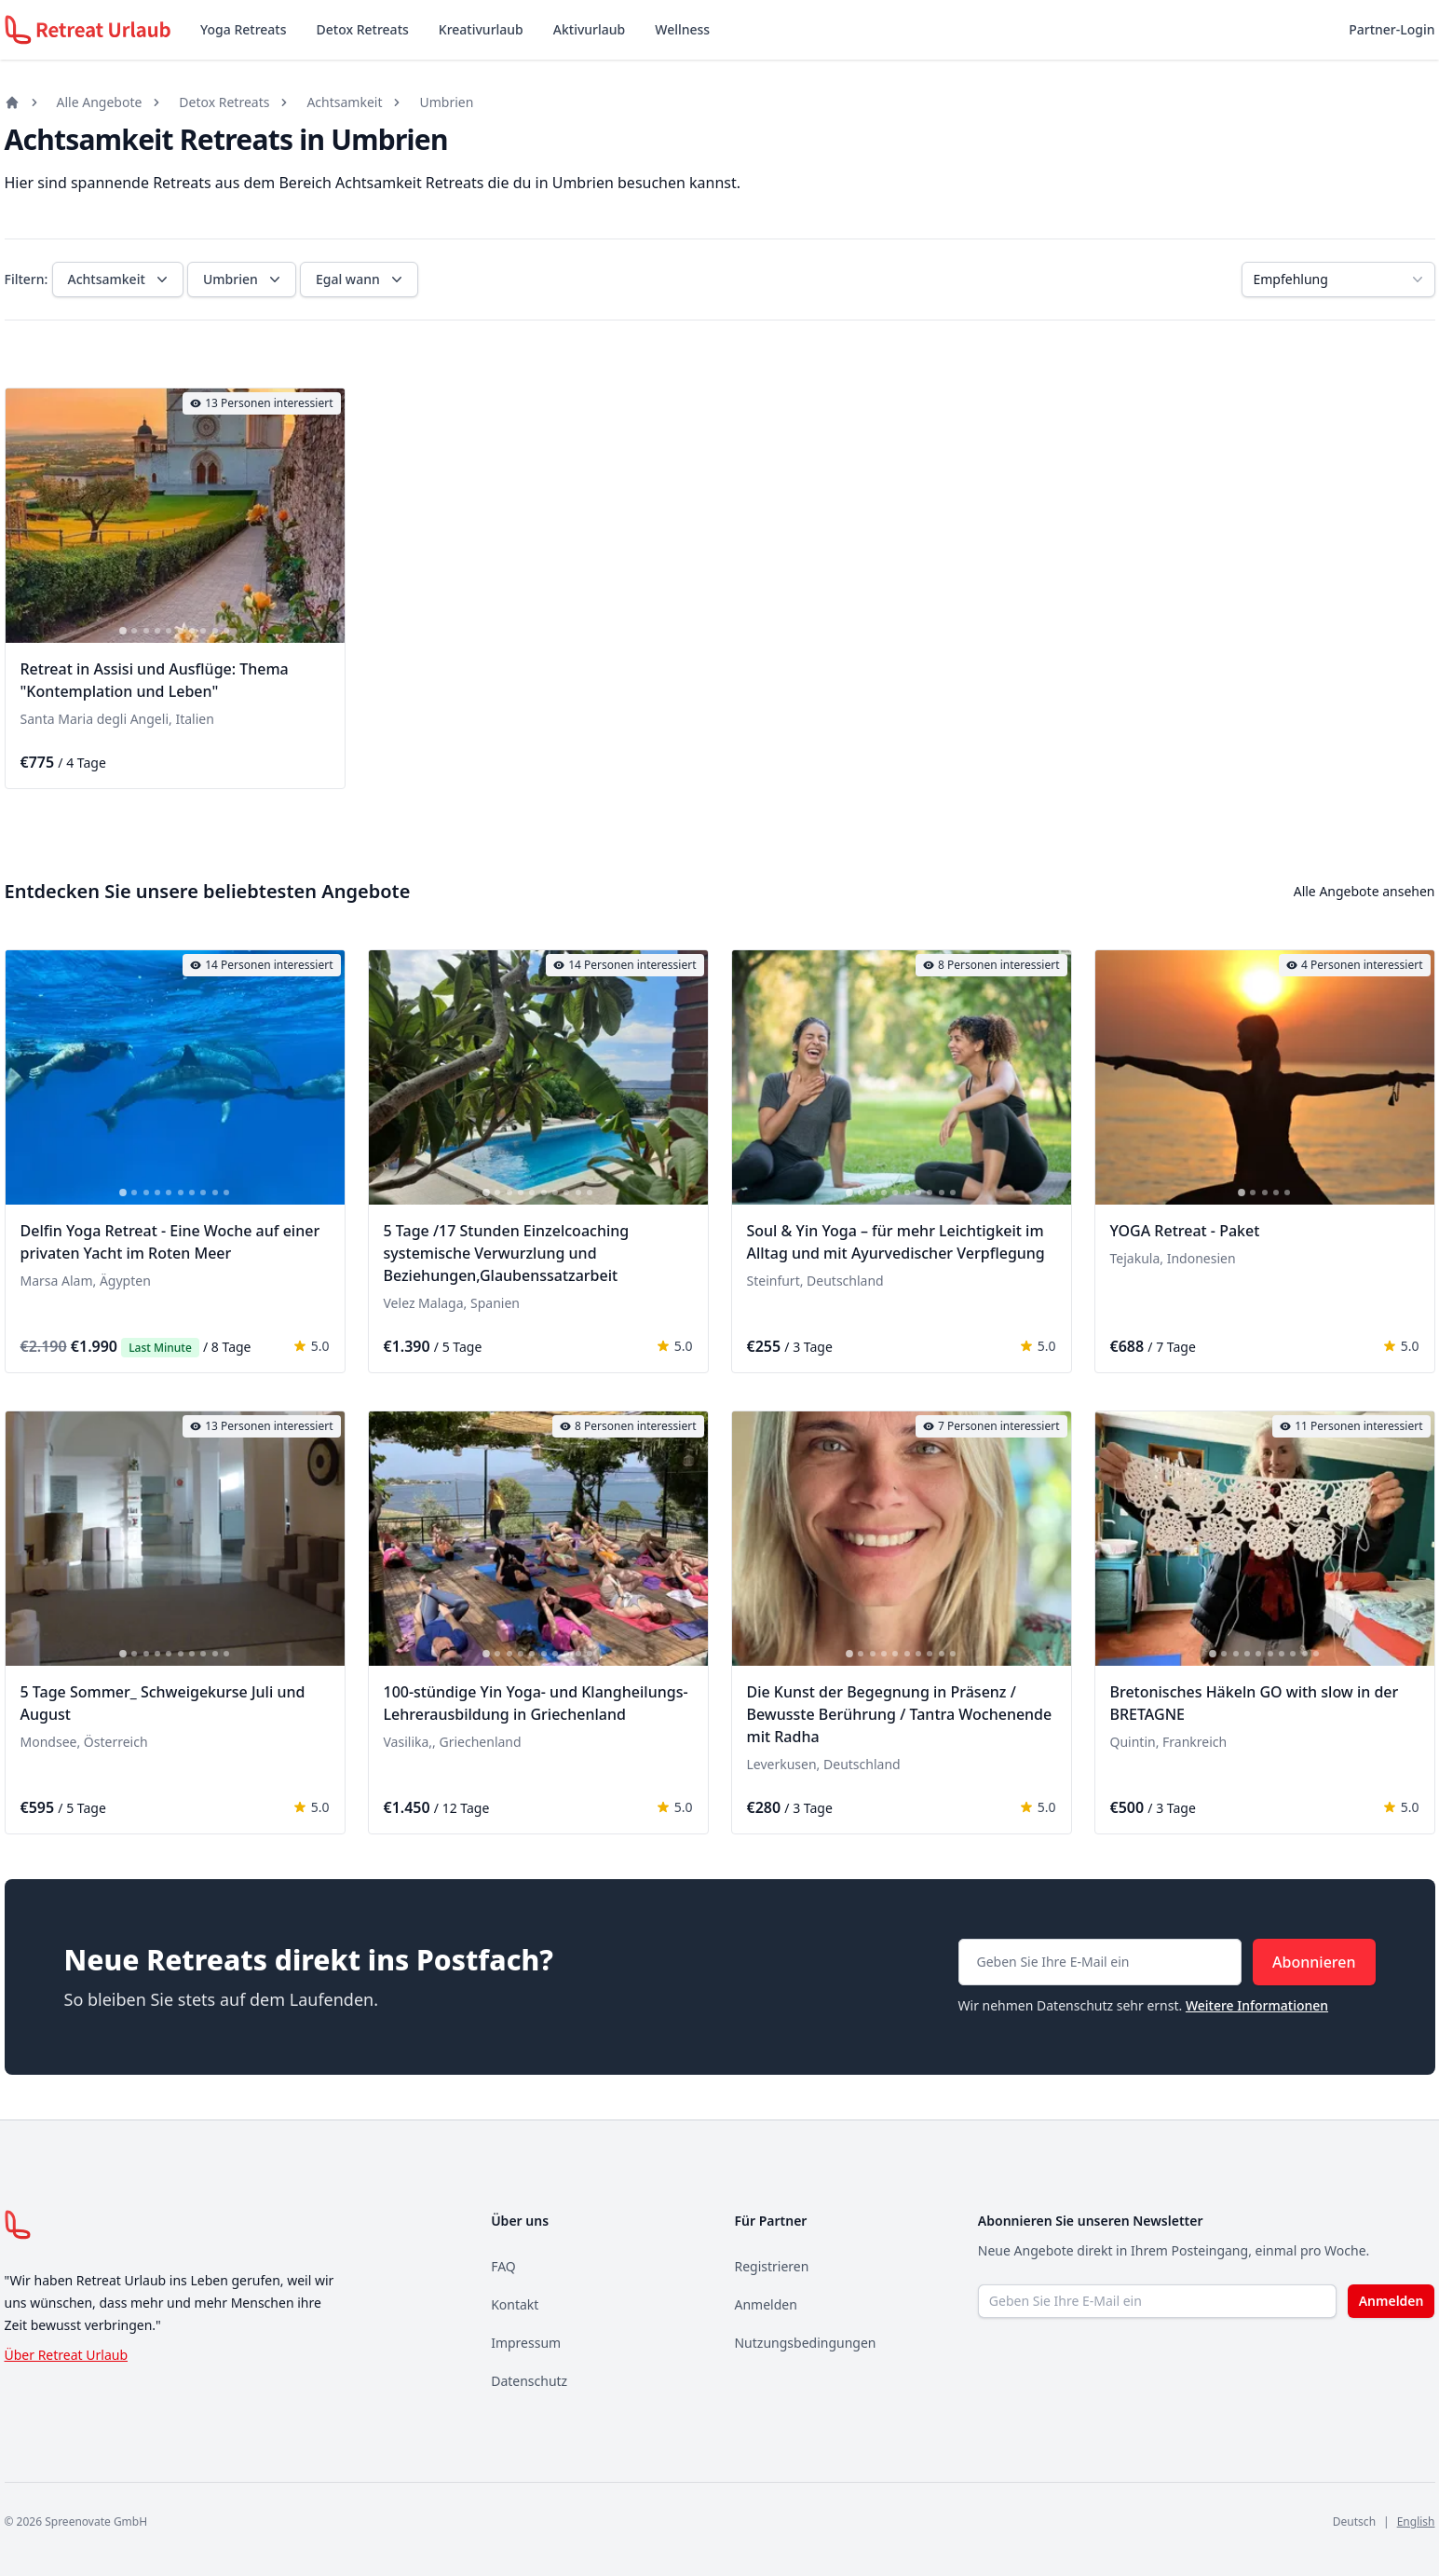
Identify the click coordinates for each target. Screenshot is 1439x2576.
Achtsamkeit (344, 102)
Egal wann (361, 279)
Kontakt (514, 2304)
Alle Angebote (100, 102)
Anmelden (765, 2304)
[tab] (123, 630)
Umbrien (446, 102)
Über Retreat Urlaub (67, 2355)
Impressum (526, 2342)
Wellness (682, 29)
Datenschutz (529, 2381)
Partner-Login (1391, 29)
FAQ (503, 2266)
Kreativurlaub (481, 29)
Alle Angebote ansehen (1364, 891)
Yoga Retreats (243, 29)
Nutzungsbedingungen (805, 2342)
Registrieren (771, 2266)
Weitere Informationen (1257, 2005)
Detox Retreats (363, 29)
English (1416, 2521)
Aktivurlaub (589, 29)
